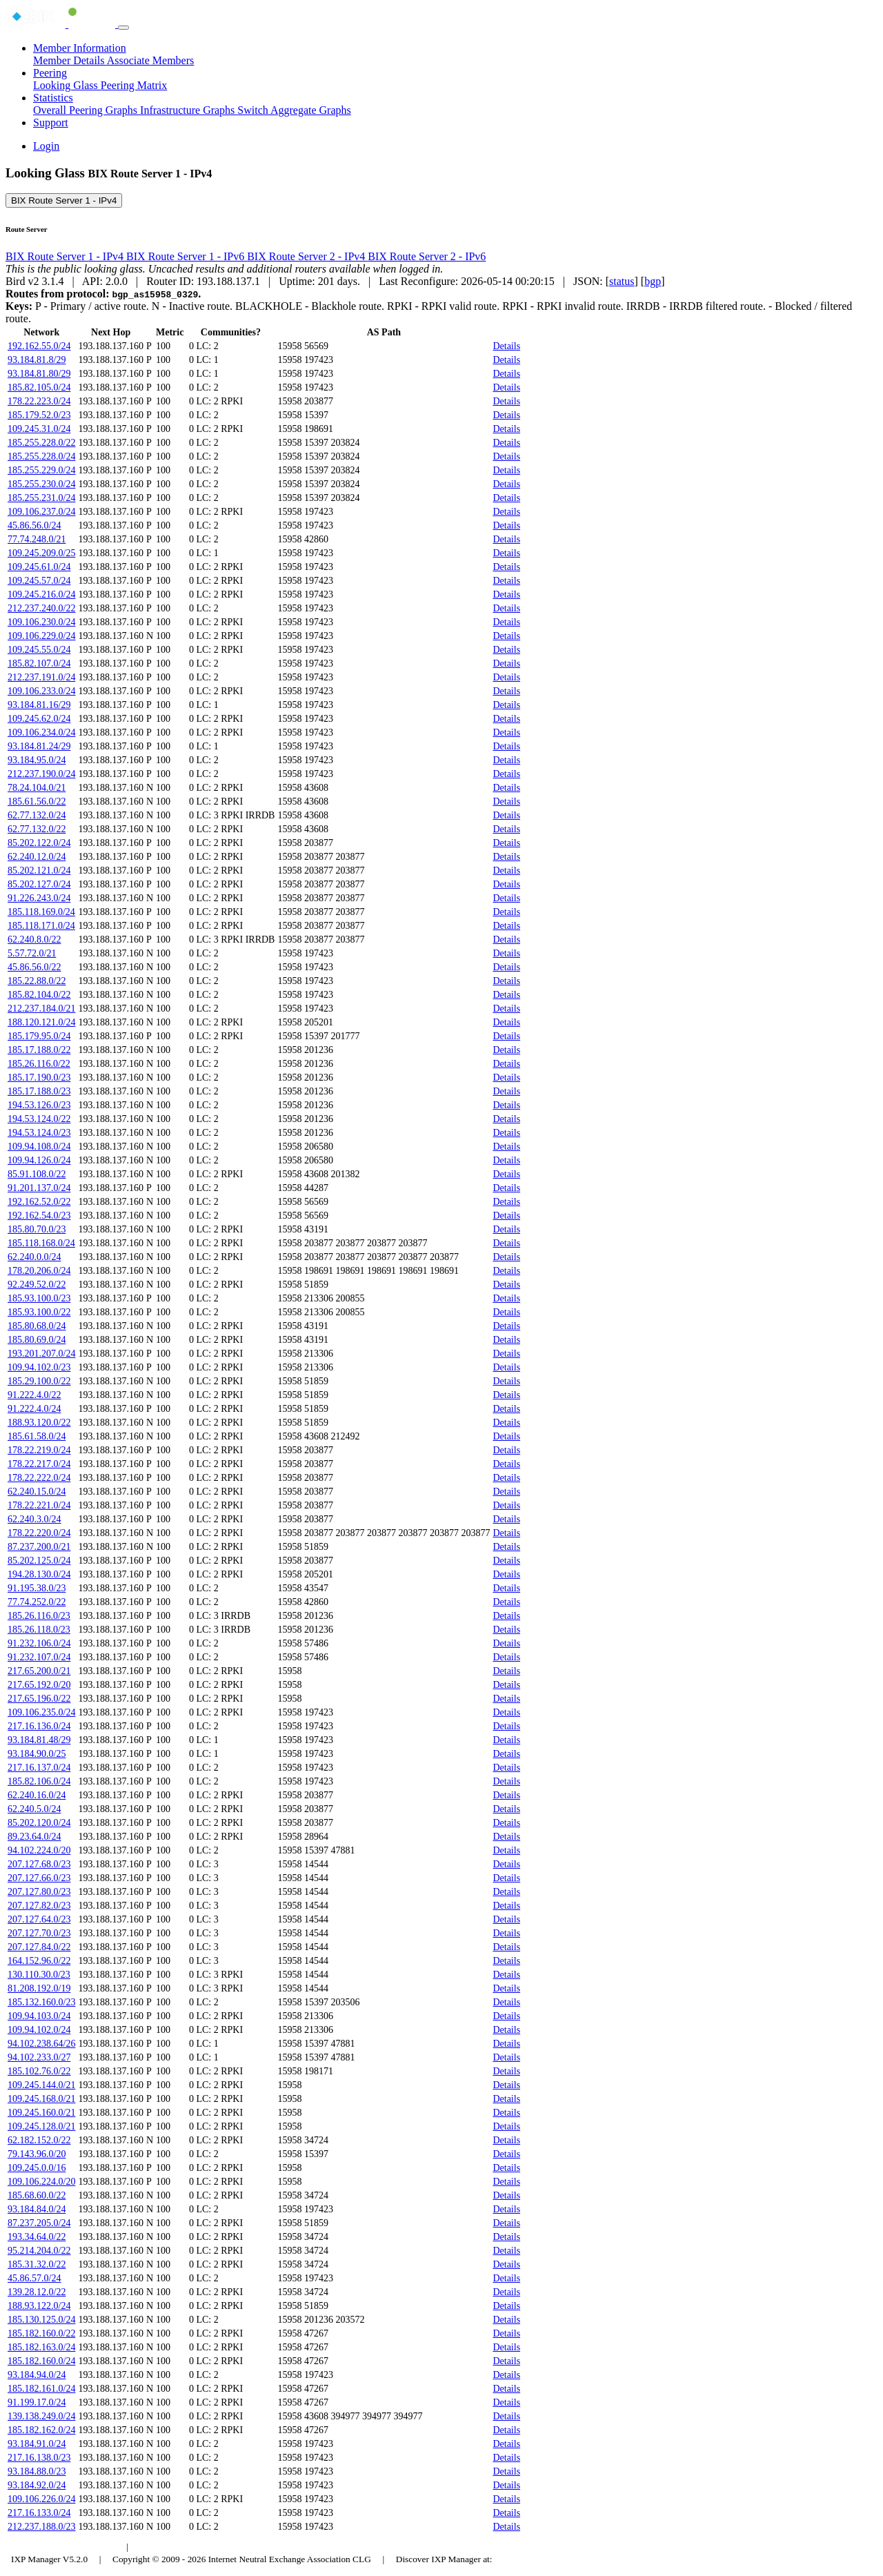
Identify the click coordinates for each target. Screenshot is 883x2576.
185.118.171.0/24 (41, 926)
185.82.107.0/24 (39, 663)
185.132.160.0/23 (41, 2002)
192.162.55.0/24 (39, 346)
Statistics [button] (53, 98)
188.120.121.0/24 (41, 1022)
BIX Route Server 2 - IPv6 (427, 256)
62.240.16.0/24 (37, 1795)
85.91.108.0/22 (37, 1174)
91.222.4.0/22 (34, 1395)
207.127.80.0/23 (39, 1892)
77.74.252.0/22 (37, 1602)
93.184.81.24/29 (39, 746)
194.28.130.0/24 (39, 1574)
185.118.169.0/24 (41, 912)
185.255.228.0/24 (41, 456)
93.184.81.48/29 (39, 1740)
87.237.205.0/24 (39, 2223)
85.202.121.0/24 (39, 870)
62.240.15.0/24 (37, 1491)
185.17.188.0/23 (39, 1091)
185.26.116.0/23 (39, 1616)
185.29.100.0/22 (39, 1381)
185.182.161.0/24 (41, 2388)
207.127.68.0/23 (39, 1864)
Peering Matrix (134, 85)
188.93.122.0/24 (39, 2306)
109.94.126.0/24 (39, 1160)
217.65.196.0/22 (39, 1698)
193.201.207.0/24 (41, 1353)
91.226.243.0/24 (39, 898)
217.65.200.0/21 (39, 1671)
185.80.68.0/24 (37, 1326)
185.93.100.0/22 (39, 1312)
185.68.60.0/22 (37, 2195)
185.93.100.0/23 (39, 1298)
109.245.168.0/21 (41, 2099)
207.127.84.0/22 (39, 1947)
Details (506, 346)
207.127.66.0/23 (39, 1878)
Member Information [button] (79, 48)
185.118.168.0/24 (41, 1243)
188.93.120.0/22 (39, 1422)
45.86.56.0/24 (34, 525)
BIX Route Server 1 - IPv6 (186, 256)
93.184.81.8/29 (37, 360)
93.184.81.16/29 (39, 705)
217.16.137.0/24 (39, 1767)
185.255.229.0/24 (41, 470)
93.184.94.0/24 (37, 2375)
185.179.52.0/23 (39, 415)
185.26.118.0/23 (39, 1629)
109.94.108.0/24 (39, 1146)
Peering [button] (50, 73)
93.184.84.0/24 (37, 2209)
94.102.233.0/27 (39, 2057)
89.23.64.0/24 (34, 1836)
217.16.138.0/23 (39, 2457)
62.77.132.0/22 (37, 829)
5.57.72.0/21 (32, 953)
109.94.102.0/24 (39, 2030)
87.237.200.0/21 (39, 1547)
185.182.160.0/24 (41, 2361)
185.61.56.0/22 (37, 801)
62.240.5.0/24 (34, 1809)
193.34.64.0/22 (37, 2237)
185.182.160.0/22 (41, 2333)
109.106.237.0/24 (41, 512)
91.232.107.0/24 (39, 1657)
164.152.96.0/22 (39, 1961)
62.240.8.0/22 (34, 939)
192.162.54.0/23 (39, 1215)
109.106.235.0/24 (41, 1712)
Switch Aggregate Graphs (293, 110)
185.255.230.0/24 (41, 484)
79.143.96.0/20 (37, 2154)
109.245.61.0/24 (39, 567)
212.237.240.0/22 (41, 608)
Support (50, 122)
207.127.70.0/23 (39, 1933)
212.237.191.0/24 (41, 677)
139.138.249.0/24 (41, 2416)
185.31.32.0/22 (37, 2264)
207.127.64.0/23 (39, 1919)
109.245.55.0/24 (39, 650)
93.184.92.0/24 (37, 2485)
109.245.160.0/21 (41, 2112)
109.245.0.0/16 (37, 2168)
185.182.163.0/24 (41, 2347)
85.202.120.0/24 (39, 1823)
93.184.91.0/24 (37, 2444)
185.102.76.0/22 (39, 2071)
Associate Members (151, 60)
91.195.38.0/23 (37, 1588)
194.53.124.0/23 (39, 1133)
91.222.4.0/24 (34, 1409)
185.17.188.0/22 (39, 1050)
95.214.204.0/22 (39, 2250)
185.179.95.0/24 (39, 1036)
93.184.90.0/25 (37, 1754)
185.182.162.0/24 (41, 2430)
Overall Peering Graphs (86, 110)
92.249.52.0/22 (37, 1284)
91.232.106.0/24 (39, 1643)
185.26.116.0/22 (39, 1064)
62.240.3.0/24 (34, 1519)
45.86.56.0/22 (34, 967)
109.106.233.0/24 (41, 691)
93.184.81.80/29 (39, 373)
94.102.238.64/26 (41, 2043)
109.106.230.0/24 (41, 622)
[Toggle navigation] (123, 28)
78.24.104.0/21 (37, 788)
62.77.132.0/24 (37, 815)
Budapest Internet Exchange (64, 2546)
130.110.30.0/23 (39, 1974)
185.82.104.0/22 (39, 995)
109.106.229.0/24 (41, 636)
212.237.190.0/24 (41, 774)
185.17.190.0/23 (39, 1077)
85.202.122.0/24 (39, 843)
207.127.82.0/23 (39, 1905)
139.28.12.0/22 (37, 2292)
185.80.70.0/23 (37, 1229)
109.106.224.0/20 (41, 2181)
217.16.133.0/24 (39, 2513)
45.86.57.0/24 (34, 2278)
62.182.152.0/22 (39, 2140)
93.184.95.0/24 (37, 760)
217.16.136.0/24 (39, 1726)
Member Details (70, 60)
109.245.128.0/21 (41, 2126)
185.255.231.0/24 (41, 498)
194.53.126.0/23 (39, 1105)
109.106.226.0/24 (41, 2499)
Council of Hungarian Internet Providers (213, 2546)
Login (46, 146)
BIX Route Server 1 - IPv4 (64, 200)
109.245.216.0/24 (41, 594)
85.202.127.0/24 (39, 884)
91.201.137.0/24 (39, 1188)
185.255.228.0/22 (41, 442)
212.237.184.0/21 (41, 1008)
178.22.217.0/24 (39, 1464)
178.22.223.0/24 (39, 401)
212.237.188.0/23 (41, 2526)
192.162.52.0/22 (39, 1202)
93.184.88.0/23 (37, 2471)
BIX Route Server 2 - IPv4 (307, 256)
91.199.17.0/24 (37, 2402)
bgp (652, 281)
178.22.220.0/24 (39, 1533)
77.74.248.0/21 (37, 539)
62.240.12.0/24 (37, 857)
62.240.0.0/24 (34, 1257)
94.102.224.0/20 (39, 1850)
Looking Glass (67, 85)
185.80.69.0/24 (37, 1340)
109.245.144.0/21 (41, 2085)
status (621, 281)
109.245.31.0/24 (39, 429)
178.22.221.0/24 (39, 1505)
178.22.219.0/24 (39, 1450)
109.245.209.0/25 (41, 553)
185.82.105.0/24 (39, 387)
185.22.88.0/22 (37, 981)
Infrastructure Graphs (188, 110)
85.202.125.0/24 (39, 1560)
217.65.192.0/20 (39, 1685)
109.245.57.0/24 (39, 581)
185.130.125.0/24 (41, 2319)
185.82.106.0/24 (39, 1781)
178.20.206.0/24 (39, 1271)
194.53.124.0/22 (39, 1119)
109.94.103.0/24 (39, 2016)
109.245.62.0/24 (39, 719)
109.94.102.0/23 (39, 1367)
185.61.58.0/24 (37, 1436)
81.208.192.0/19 (39, 1988)
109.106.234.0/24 (41, 732)
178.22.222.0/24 (39, 1478)
